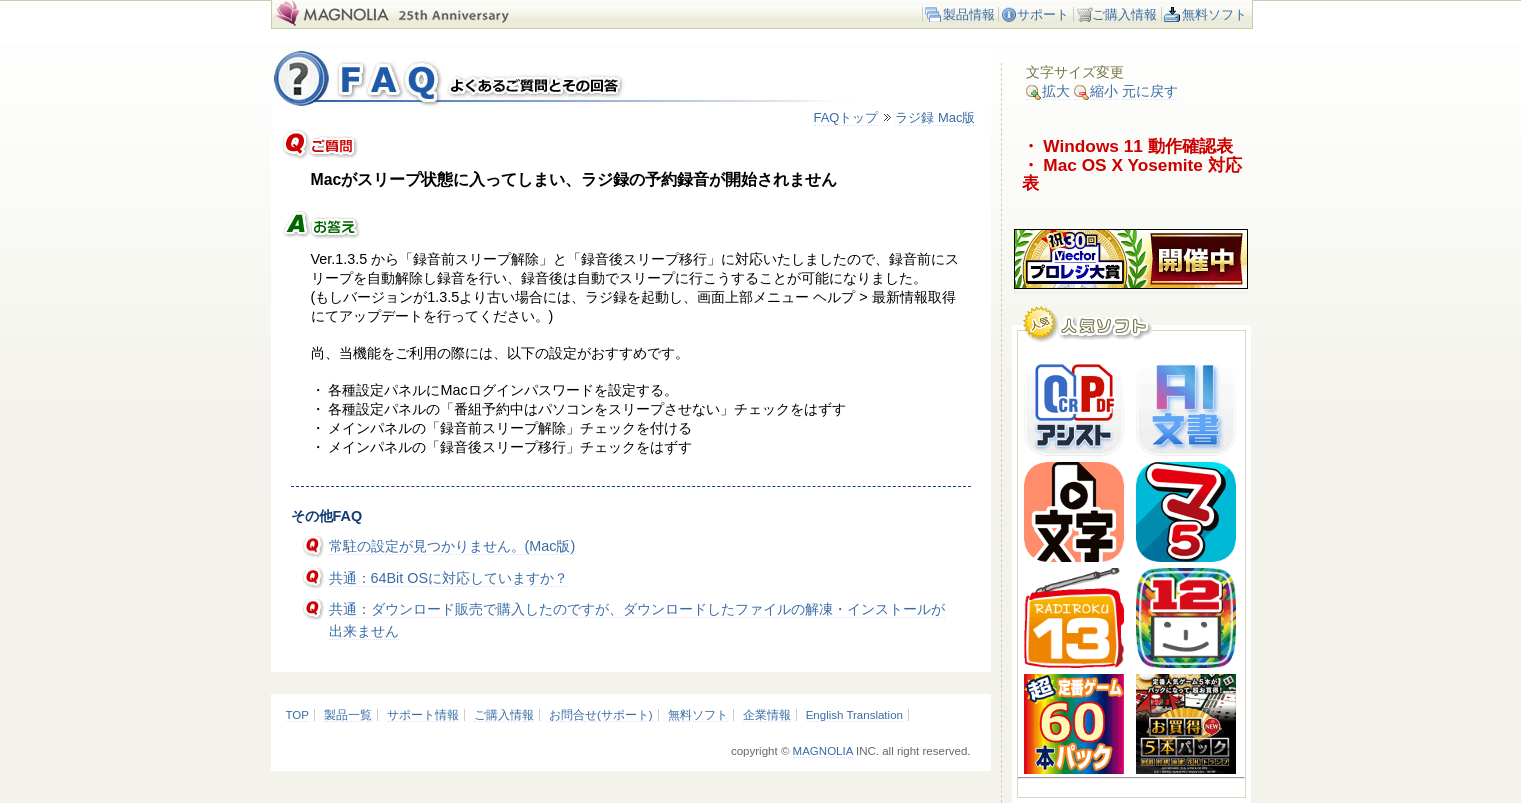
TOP (297, 715)
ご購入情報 (1124, 14)
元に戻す (1150, 91)
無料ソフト (1214, 14)
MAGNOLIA (823, 751)
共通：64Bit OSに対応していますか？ (449, 578)
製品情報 (969, 14)
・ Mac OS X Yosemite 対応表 (1132, 174)
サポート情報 (423, 715)
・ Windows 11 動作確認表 (1127, 146)
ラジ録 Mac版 (935, 117)
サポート (1043, 14)
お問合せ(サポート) (601, 715)
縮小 (1096, 91)
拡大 (1048, 91)
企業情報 (767, 715)
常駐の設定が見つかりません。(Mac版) (452, 546)
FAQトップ (846, 117)
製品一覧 (348, 715)
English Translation (854, 715)
